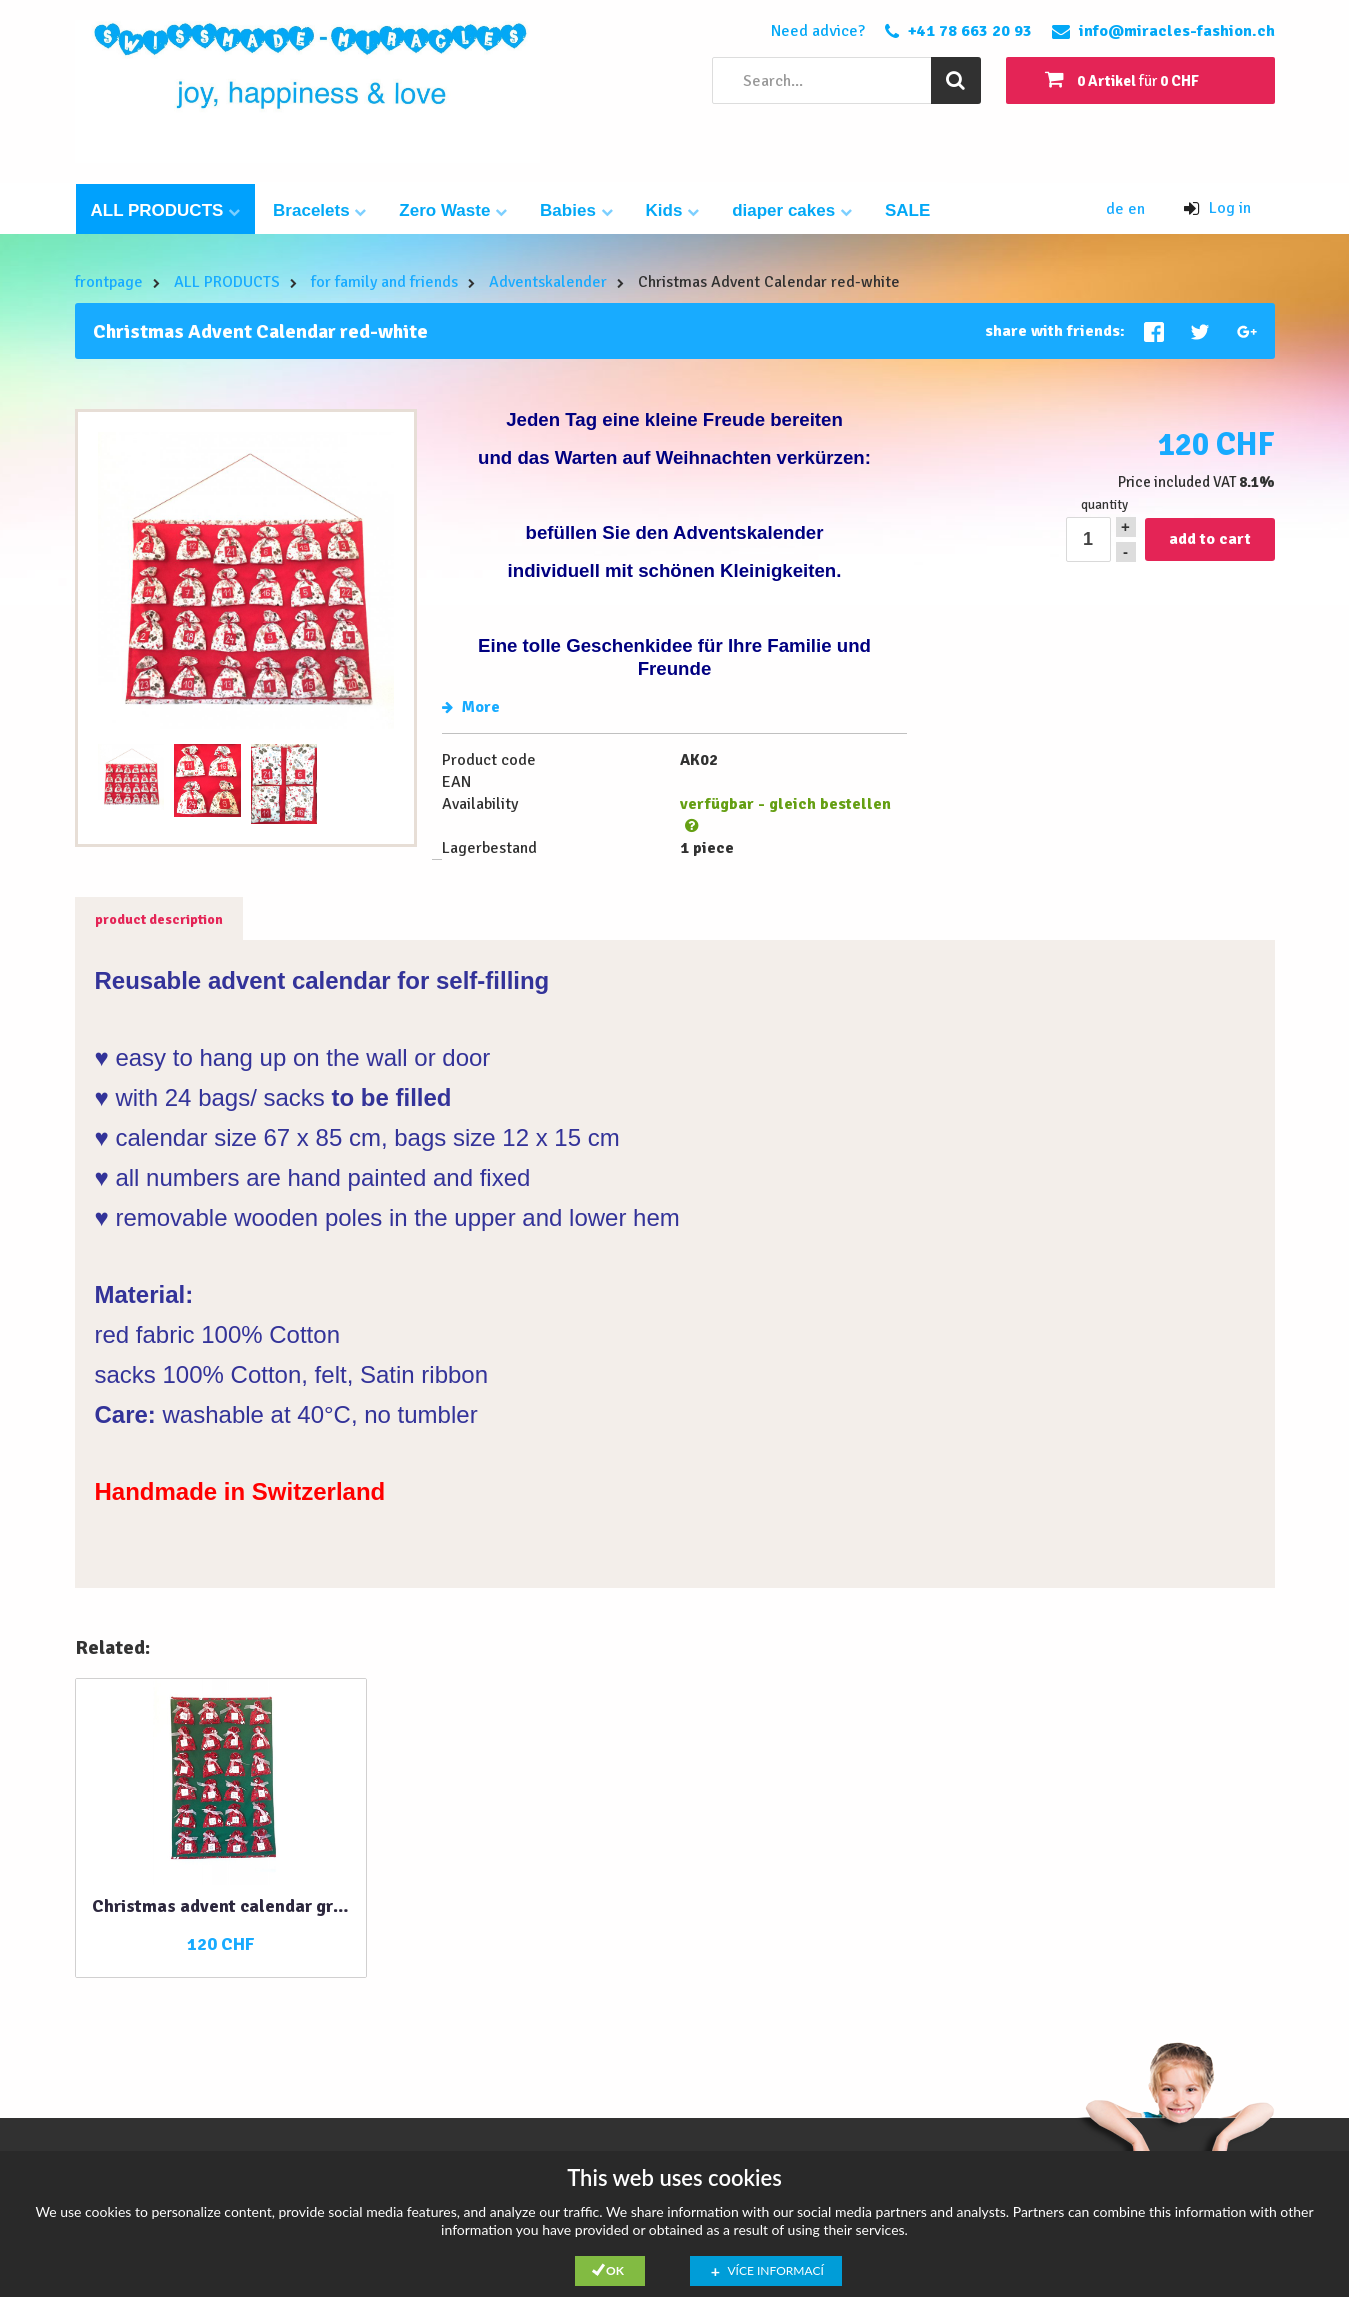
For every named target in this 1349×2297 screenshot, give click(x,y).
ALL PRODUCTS (166, 210)
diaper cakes (792, 210)
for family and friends (384, 282)
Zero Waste (453, 210)
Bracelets (319, 210)
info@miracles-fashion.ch (1177, 31)
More (471, 707)
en (1136, 209)
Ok (615, 2270)
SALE (907, 210)
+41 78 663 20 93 (970, 31)
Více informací (776, 2270)
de (1117, 209)
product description (159, 919)
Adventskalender (548, 282)
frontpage (109, 282)
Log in (1217, 208)
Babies (576, 210)
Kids (673, 210)
